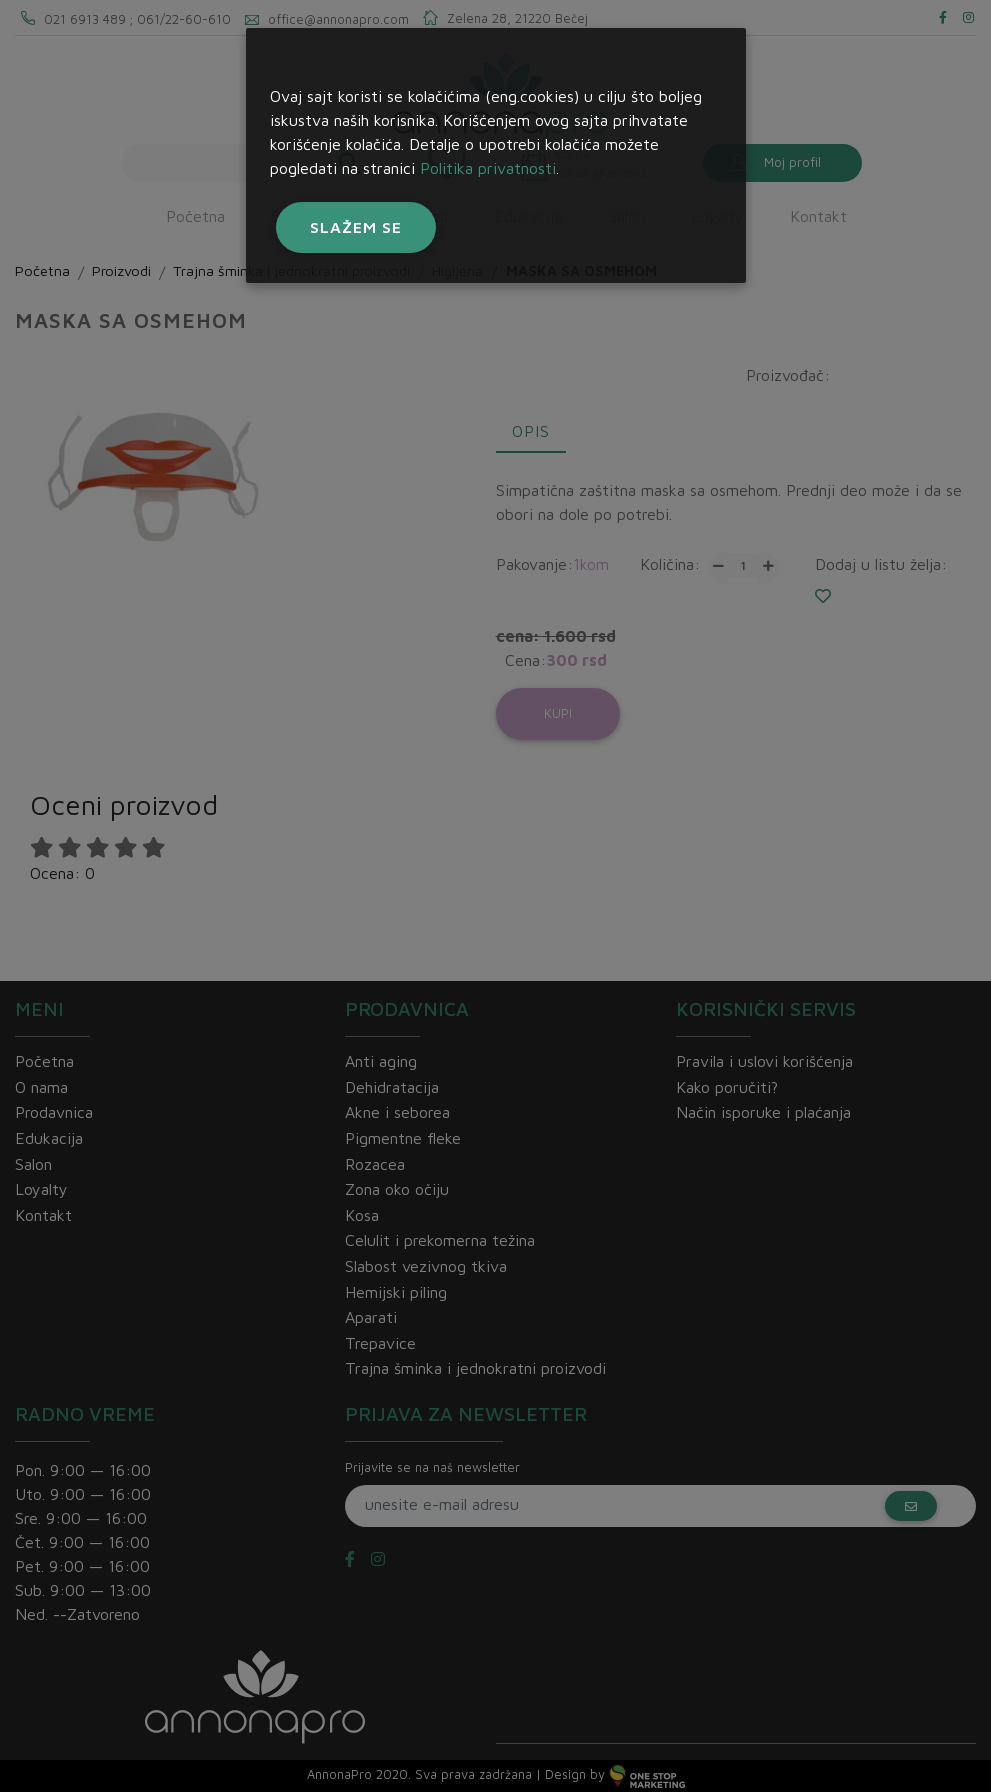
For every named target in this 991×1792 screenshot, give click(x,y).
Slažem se (356, 227)
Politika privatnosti (488, 168)
